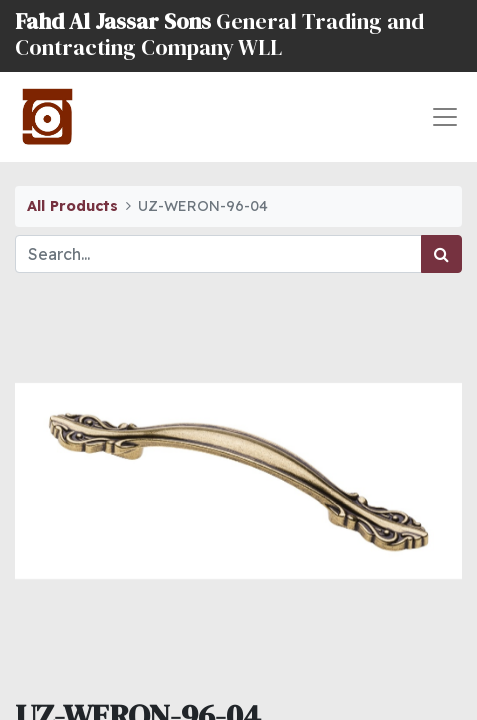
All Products (72, 206)
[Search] (441, 254)
